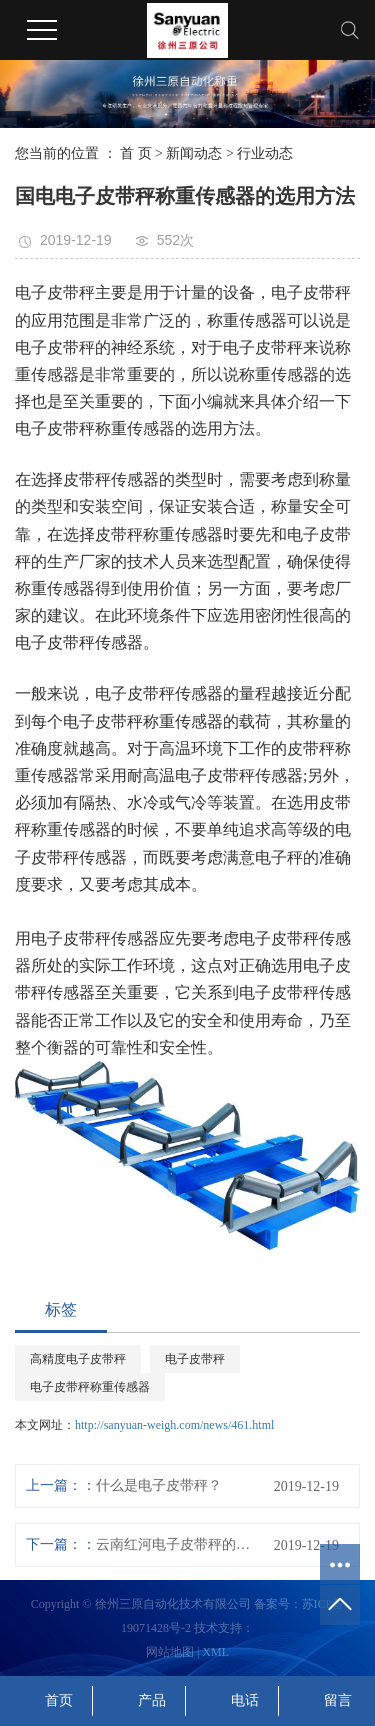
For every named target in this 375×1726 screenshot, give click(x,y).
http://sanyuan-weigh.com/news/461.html (174, 1425)
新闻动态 (194, 153)
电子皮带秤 (195, 1359)
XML (215, 1652)
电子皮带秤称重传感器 (90, 1387)
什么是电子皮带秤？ (159, 1485)
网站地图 (170, 1652)
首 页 (136, 153)
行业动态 (265, 153)
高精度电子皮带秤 (78, 1359)
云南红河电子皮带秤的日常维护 (177, 1544)
